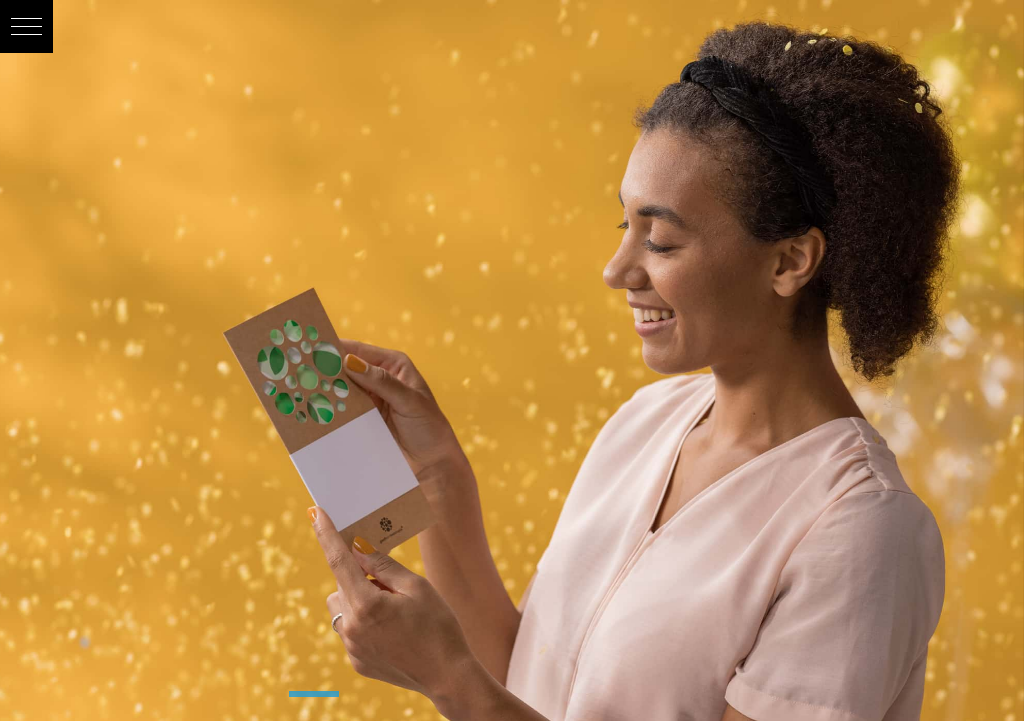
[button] (26, 26)
